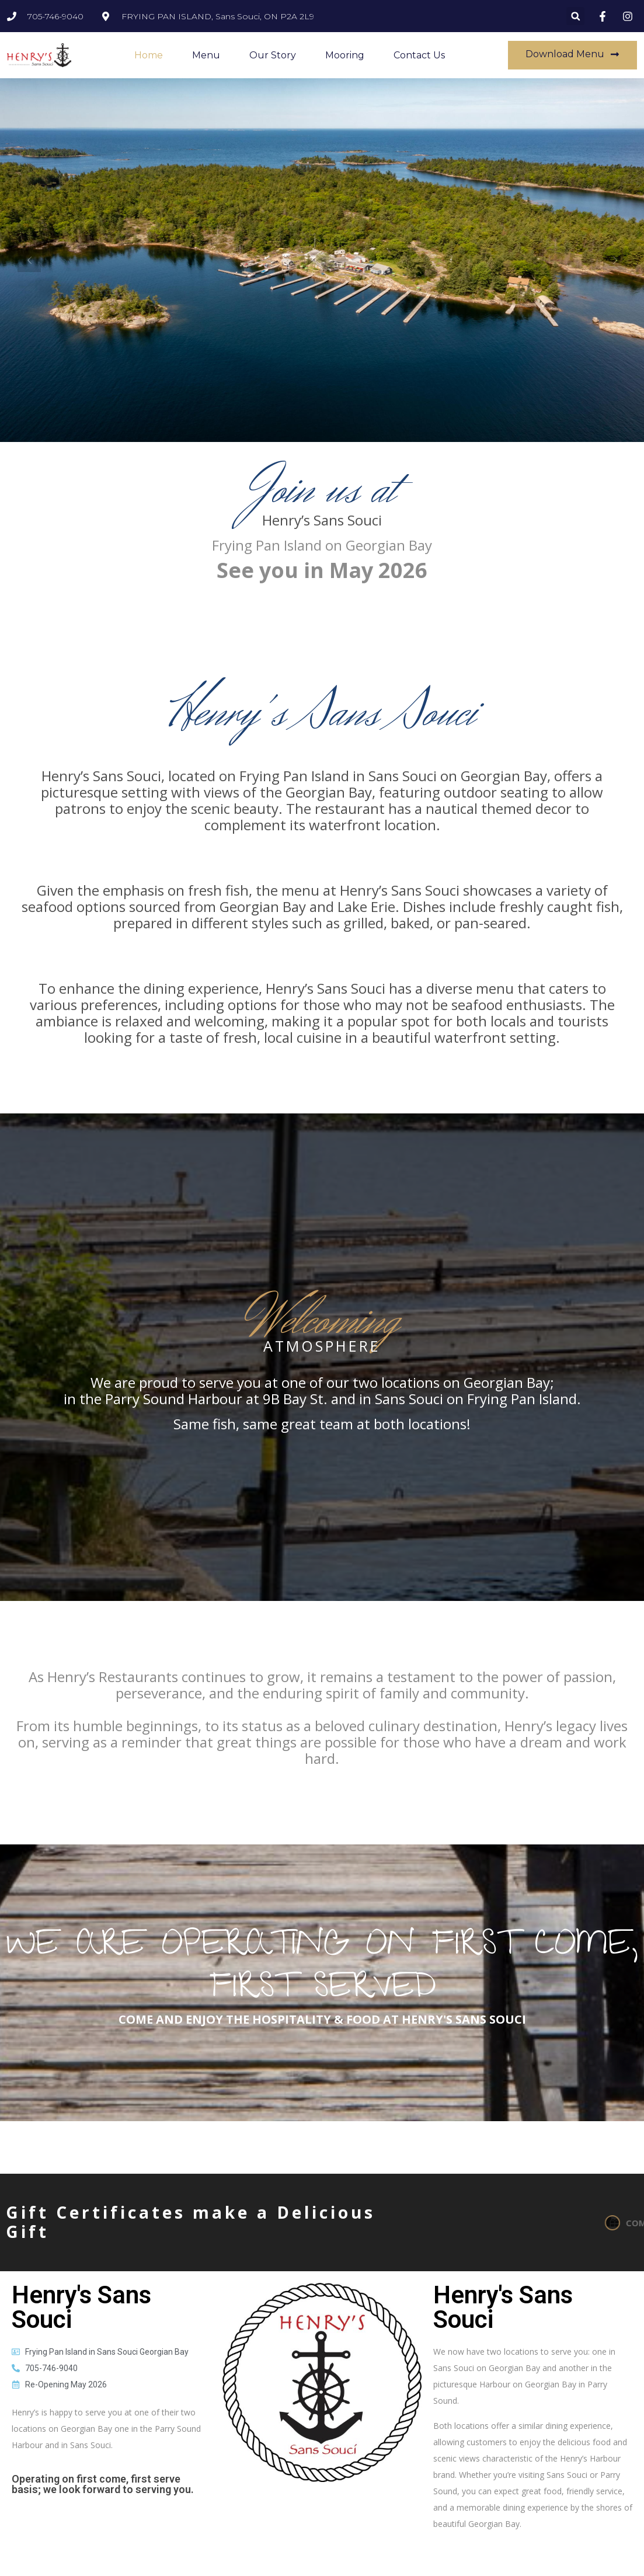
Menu (206, 55)
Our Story (272, 55)
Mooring (344, 55)
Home (148, 55)
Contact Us (419, 55)
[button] (575, 16)
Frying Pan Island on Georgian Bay (322, 545)
